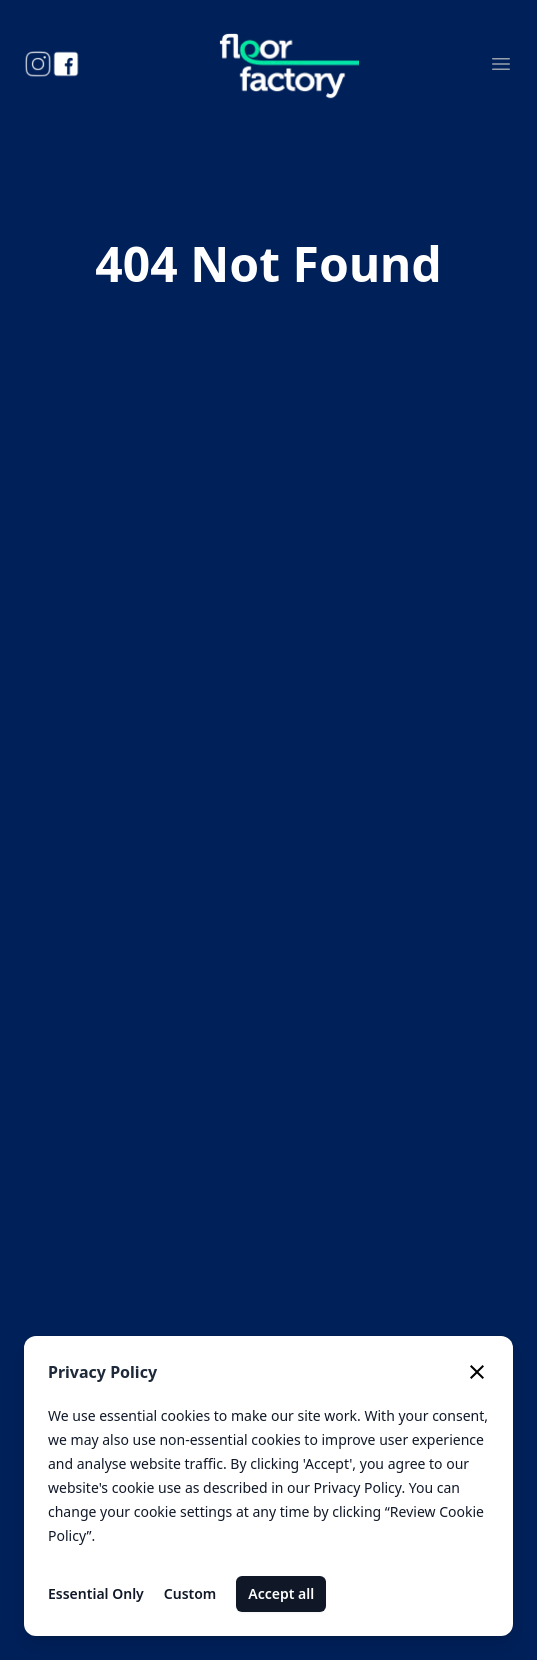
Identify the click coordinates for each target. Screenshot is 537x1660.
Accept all (281, 1593)
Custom (190, 1593)
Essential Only (96, 1593)
